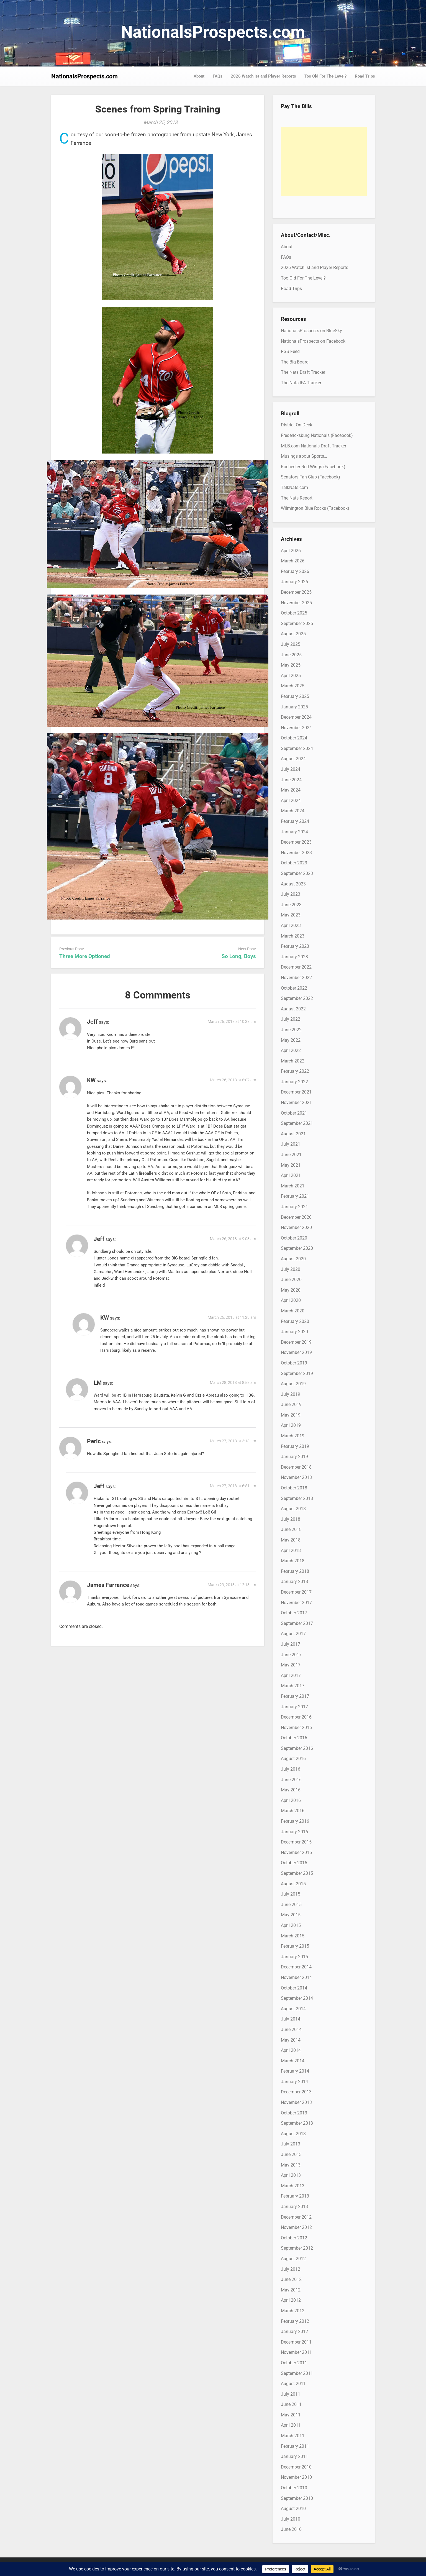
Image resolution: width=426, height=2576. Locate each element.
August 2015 (293, 1883)
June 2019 (291, 1404)
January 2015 (294, 1956)
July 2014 (290, 2019)
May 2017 (291, 1665)
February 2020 (295, 1321)
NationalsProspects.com (213, 32)
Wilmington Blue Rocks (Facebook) (315, 508)
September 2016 (297, 1748)
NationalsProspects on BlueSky (311, 330)
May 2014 (291, 2040)
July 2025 (290, 644)
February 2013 (295, 2196)
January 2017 (294, 1706)
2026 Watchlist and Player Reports (263, 76)
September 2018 (297, 1498)
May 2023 (291, 915)
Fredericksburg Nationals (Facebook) (317, 435)
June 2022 (291, 1029)
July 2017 (290, 1644)
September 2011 (297, 2373)
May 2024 (291, 790)
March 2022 (292, 1061)
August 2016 (293, 1758)
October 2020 (294, 1238)
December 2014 (296, 1967)
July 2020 (290, 1269)
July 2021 (290, 1144)
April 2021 (291, 1175)
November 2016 (296, 1727)
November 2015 (296, 1852)
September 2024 (297, 748)
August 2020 (293, 1258)
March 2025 (292, 685)
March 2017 (292, 1685)
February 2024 (295, 821)
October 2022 (294, 988)
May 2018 (291, 1540)
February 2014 (295, 2071)
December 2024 (296, 717)
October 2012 (294, 2237)
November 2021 (296, 1102)
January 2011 (294, 2456)
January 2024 (294, 831)
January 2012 (294, 2331)
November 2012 (296, 2227)
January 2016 (294, 1831)
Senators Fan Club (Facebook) (310, 477)
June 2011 (291, 2404)
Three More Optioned (84, 956)
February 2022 (295, 1071)
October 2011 (294, 2362)
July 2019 (290, 1394)
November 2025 (296, 602)
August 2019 (293, 1383)
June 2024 (291, 779)
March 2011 (292, 2435)
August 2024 (293, 758)
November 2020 (296, 1227)
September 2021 (297, 1123)
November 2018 (296, 1477)
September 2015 (297, 1873)
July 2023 (290, 894)
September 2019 (297, 1373)
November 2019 (296, 1352)
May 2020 (291, 1290)
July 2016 (290, 1769)
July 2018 (290, 1519)
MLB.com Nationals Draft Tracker (313, 446)
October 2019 (294, 1363)
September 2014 (297, 1998)
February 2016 (295, 1821)
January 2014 (294, 2081)
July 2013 (290, 2144)
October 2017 (294, 1612)
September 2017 (297, 1623)
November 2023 (296, 852)
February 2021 (295, 1196)
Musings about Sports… (304, 456)
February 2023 (295, 946)
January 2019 (294, 1456)
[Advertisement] (324, 161)
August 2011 (293, 2383)
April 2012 (291, 2300)
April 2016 (291, 1800)
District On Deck (296, 424)
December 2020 (296, 1217)
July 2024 (290, 769)
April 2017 (291, 1675)
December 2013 (296, 2091)
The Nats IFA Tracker (301, 382)
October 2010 (294, 2487)
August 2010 (293, 2508)
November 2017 (296, 1602)
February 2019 (295, 1446)
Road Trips (365, 76)
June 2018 (291, 1529)
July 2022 (290, 1019)
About (199, 76)
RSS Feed (290, 351)
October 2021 (294, 1113)
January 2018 (294, 1581)
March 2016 (292, 1810)
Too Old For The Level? (325, 76)
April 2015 (291, 1925)
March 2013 (292, 2185)
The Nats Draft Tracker (303, 372)
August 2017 (293, 1633)
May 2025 (291, 665)
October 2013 (294, 2113)
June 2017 (291, 1654)
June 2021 (291, 1154)
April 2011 (291, 2425)
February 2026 (295, 571)
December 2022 (296, 967)
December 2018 (296, 1467)
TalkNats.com (294, 487)
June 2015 (291, 1904)
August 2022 (293, 1009)
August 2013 (293, 2133)
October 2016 (294, 1737)
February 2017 (295, 1696)
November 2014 (296, 1977)
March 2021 (292, 1186)
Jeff (92, 1021)
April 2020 (291, 1300)
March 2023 (292, 936)
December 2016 (296, 1717)
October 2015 (294, 1862)
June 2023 (291, 904)
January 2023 (294, 956)
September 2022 (297, 998)
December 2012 (296, 2217)
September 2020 (297, 1248)
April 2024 (291, 800)
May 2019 (291, 1415)
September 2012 (297, 2248)
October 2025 (294, 613)
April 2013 (291, 2175)
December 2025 (296, 592)
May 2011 (291, 2415)
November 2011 (296, 2352)
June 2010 (291, 2529)
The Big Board (295, 362)
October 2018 (294, 1488)
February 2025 (295, 696)
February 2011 (295, 2446)
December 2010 (296, 2467)
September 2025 (297, 623)
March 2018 (292, 1560)
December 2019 (296, 1342)
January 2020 (294, 1331)
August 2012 (293, 2258)
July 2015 (290, 1894)
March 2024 (292, 810)
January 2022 (294, 1081)
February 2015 (295, 1946)
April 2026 (291, 550)
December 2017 (296, 1592)
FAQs (217, 76)
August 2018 (293, 1508)
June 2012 (291, 2279)
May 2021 (291, 1165)
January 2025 (294, 707)
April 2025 (291, 675)
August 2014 (293, 2008)
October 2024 (294, 738)
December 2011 (296, 2342)
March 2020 (292, 1310)
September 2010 (297, 2498)
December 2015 (296, 1842)
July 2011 (290, 2394)
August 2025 (293, 633)
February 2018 (295, 1571)
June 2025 (291, 654)
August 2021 (293, 1133)
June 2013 (291, 2154)
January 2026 (294, 581)
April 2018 (291, 1550)
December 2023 (296, 842)
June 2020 (291, 1279)
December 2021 (296, 1092)
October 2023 (294, 863)
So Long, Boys (239, 956)
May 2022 (291, 1040)
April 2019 (291, 1425)
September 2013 (297, 2123)
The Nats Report (296, 498)
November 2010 (296, 2477)
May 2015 (291, 1914)
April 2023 (291, 925)
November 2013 (296, 2102)
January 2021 (294, 1206)
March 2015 (292, 1936)
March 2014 (292, 2060)
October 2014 (294, 1988)
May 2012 (291, 2290)
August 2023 (293, 884)
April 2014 (291, 2050)
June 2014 (291, 2029)
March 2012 (292, 2310)
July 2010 (290, 2519)
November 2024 (296, 727)
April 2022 (291, 1050)
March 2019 (292, 1435)
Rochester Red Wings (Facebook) (313, 466)
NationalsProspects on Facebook (313, 341)
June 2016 (291, 1779)
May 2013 (291, 2165)
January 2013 (294, 2206)
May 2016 (291, 1790)
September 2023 (297, 873)
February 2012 (295, 2321)
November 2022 (296, 977)
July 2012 (290, 2269)
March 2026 (292, 561)
